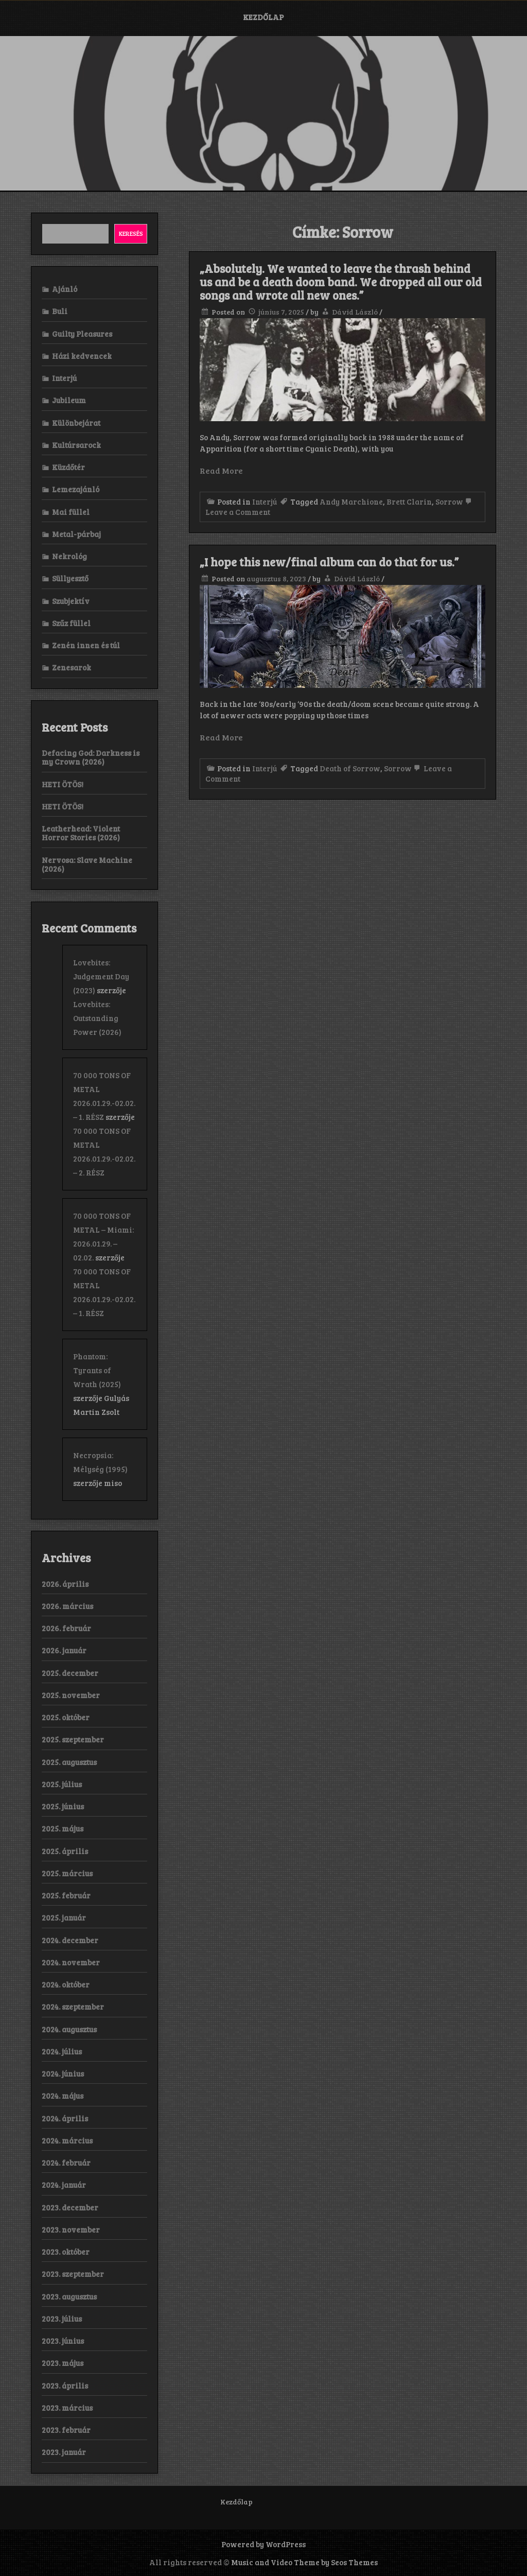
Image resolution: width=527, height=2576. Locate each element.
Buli (59, 311)
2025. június (63, 1806)
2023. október (66, 2251)
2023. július (62, 2318)
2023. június (63, 2341)
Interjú (264, 501)
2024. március (67, 2140)
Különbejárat (76, 423)
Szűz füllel (71, 623)
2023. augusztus (69, 2296)
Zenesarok (71, 667)
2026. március (67, 1606)
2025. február (66, 1895)
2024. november (71, 1962)
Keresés (131, 233)
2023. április (65, 2385)
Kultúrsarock (76, 445)
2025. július (62, 1784)
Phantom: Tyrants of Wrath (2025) (97, 1370)
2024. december (70, 1940)
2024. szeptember (73, 2006)
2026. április (65, 1584)
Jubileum (69, 400)
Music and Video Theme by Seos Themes (304, 2562)
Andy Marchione (351, 501)
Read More (221, 470)
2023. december (70, 2207)
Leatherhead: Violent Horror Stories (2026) (81, 832)
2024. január (64, 2185)
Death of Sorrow (350, 768)
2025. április (65, 1851)
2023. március (67, 2407)
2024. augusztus (69, 2029)
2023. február (66, 2430)
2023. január (64, 2452)
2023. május (62, 2363)
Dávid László (355, 312)
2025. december (70, 1673)
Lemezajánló (75, 489)
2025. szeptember (73, 1739)
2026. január (64, 1650)
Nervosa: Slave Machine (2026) (87, 864)
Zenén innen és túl (86, 645)
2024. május (62, 2095)
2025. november (71, 1695)
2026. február (66, 1628)
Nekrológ (69, 556)
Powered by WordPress (263, 2544)
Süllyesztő (70, 578)
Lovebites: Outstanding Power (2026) (97, 1018)
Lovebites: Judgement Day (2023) (101, 976)
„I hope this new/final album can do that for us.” (329, 561)
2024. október (66, 1984)
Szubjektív (71, 601)
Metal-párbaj (76, 534)
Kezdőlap (263, 17)
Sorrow (449, 501)
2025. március (67, 1873)
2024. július (62, 2051)
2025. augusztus (69, 1762)
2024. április (65, 2118)
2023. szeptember (73, 2274)
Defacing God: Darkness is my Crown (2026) (90, 757)
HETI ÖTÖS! (62, 784)
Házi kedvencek (82, 356)
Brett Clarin (409, 501)
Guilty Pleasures (82, 334)
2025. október (66, 1717)
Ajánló (64, 289)
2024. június (63, 2073)
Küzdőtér (68, 467)
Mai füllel (71, 512)
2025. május (62, 1828)
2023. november (71, 2229)
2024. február (66, 2162)
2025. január (64, 1917)
